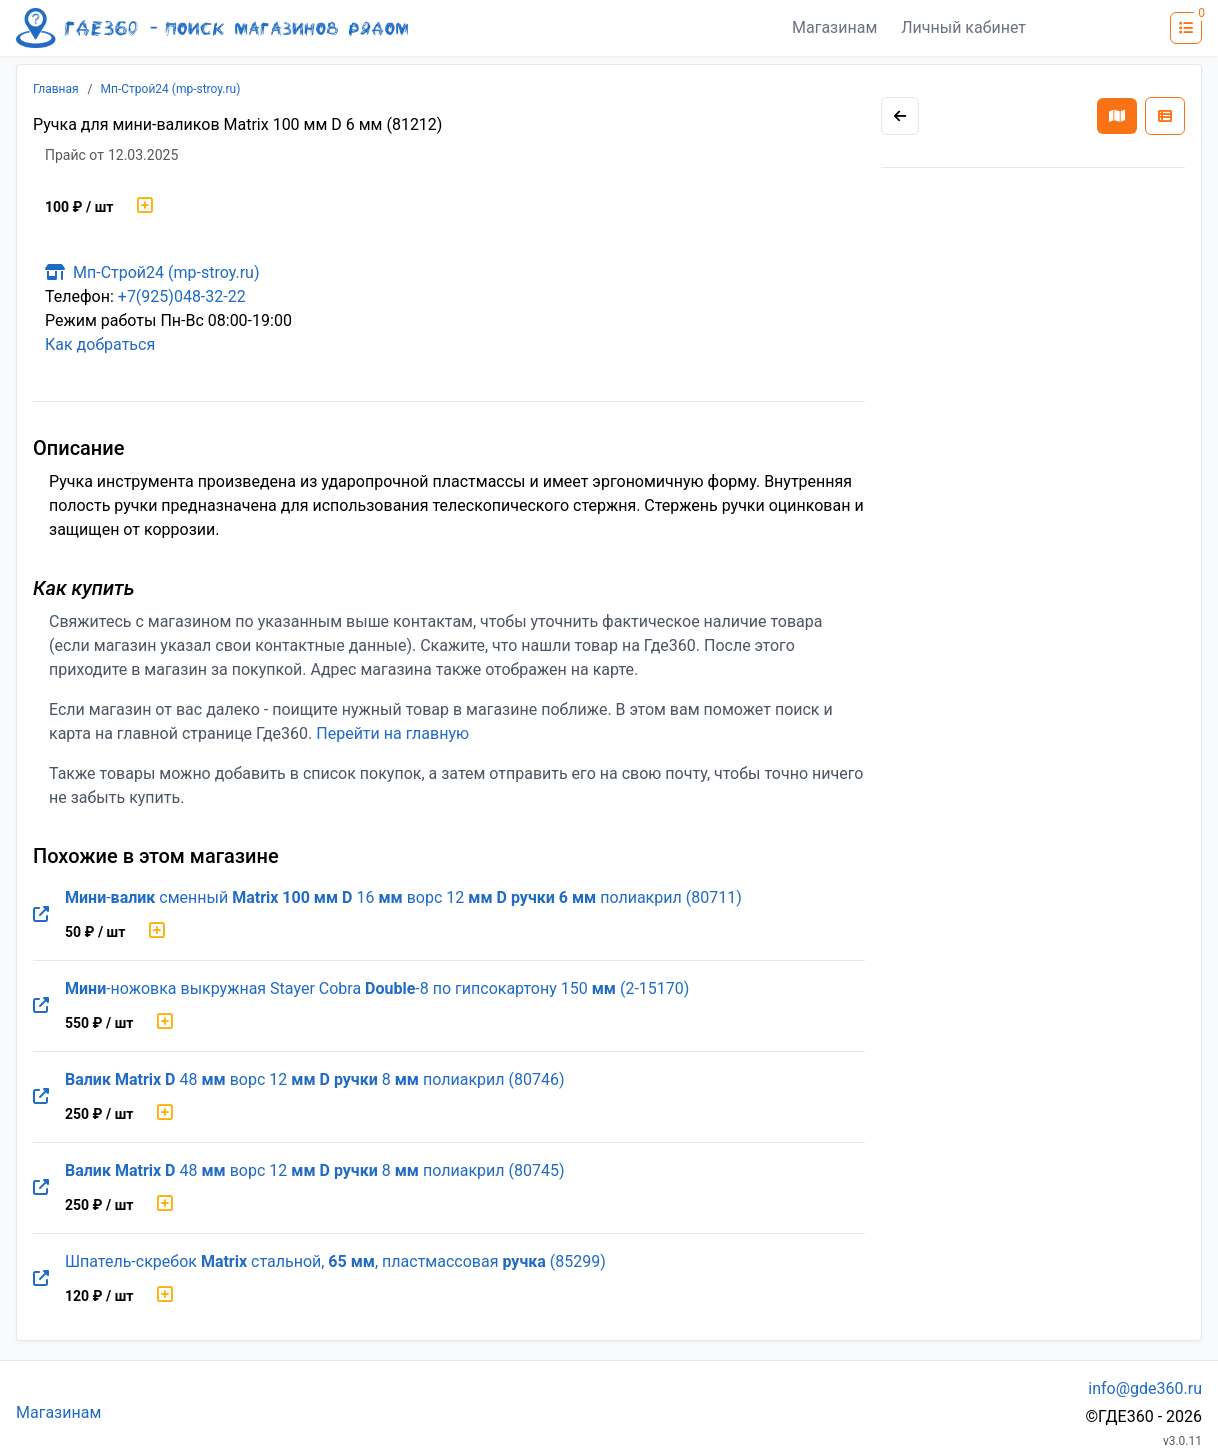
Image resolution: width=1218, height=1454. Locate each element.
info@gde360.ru (1145, 1388)
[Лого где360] (212, 28)
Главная (56, 89)
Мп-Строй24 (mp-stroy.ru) (171, 89)
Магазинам (834, 27)
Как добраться (100, 344)
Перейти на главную (392, 733)
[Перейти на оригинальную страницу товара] (41, 915)
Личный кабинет (963, 27)
